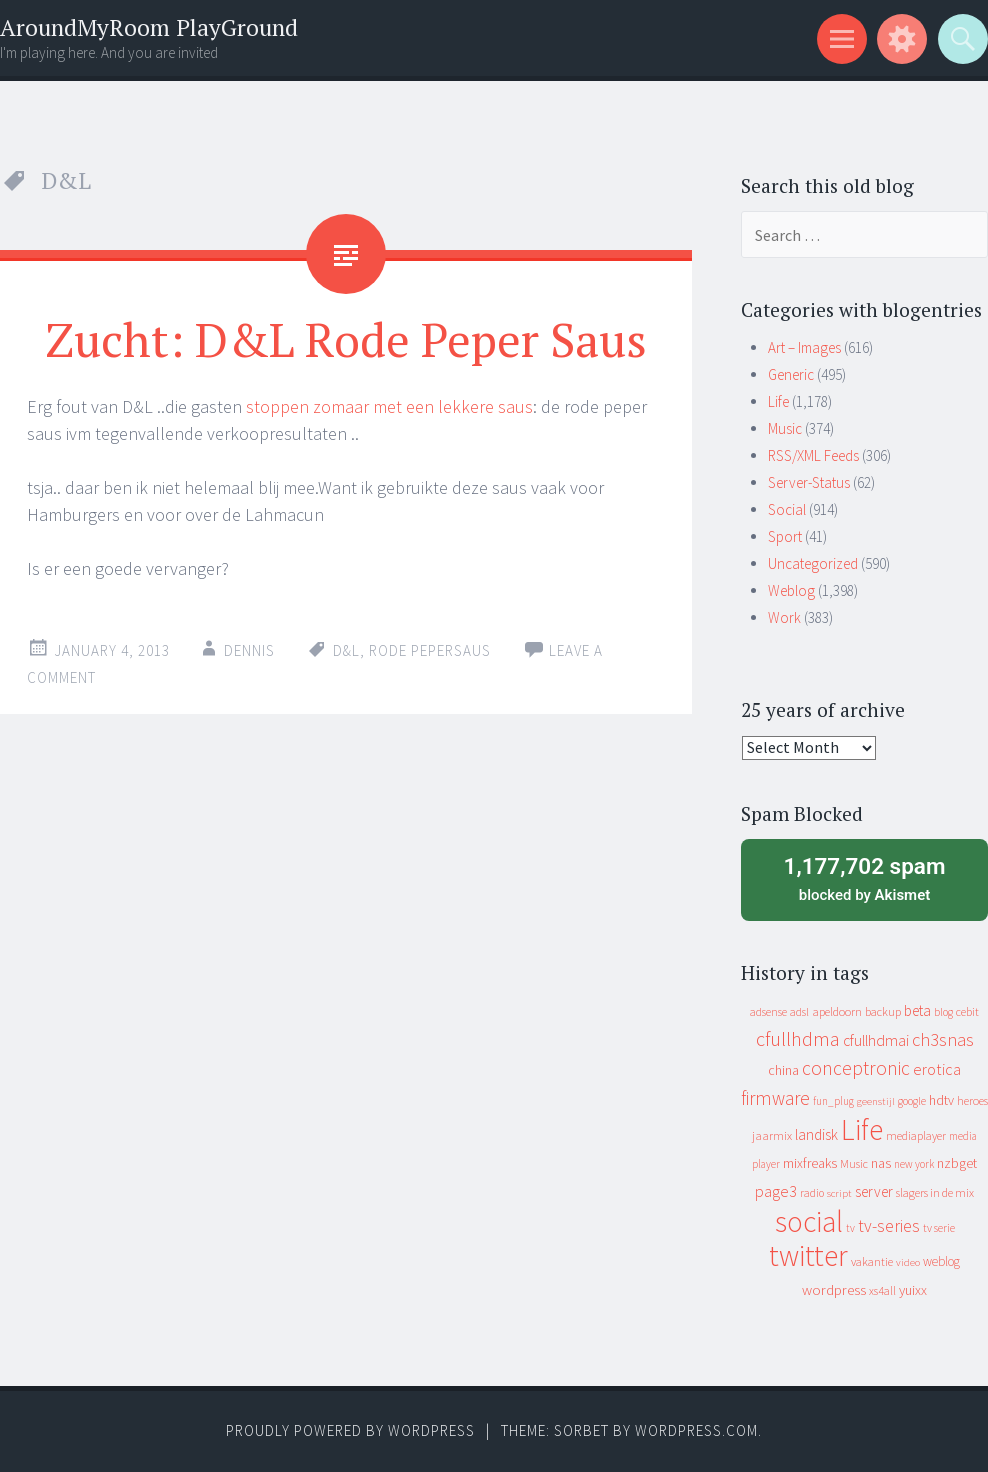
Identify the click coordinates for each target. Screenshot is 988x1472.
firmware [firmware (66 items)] (775, 1098)
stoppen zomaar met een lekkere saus (389, 406)
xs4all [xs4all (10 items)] (882, 1290)
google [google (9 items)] (912, 1101)
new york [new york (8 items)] (914, 1164)
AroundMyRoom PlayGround (149, 27)
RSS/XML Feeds (813, 455)
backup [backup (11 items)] (883, 1011)
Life (778, 401)
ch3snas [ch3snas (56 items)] (943, 1039)
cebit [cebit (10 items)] (967, 1011)
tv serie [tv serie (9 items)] (939, 1228)
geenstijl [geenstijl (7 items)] (876, 1101)
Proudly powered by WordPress (350, 1430)
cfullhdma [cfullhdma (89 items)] (798, 1038)
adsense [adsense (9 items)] (768, 1012)
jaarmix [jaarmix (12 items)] (772, 1135)
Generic (791, 374)
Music (785, 428)
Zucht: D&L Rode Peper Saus (346, 339)
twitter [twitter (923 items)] (808, 1255)
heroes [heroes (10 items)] (972, 1100)
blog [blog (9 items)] (943, 1012)
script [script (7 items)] (839, 1193)
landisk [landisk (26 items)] (816, 1134)
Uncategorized (813, 563)
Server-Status (809, 482)
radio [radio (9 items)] (812, 1193)
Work (784, 617)
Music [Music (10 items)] (854, 1163)
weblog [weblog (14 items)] (941, 1261)
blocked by (864, 878)
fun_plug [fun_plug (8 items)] (833, 1101)
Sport (785, 536)
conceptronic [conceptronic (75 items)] (856, 1068)
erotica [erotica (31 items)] (937, 1069)
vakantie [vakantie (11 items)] (872, 1261)
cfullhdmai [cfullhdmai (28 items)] (876, 1040)
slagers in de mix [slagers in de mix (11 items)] (935, 1192)
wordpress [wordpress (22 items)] (834, 1289)
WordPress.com (696, 1430)
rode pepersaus (430, 650)
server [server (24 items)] (874, 1191)
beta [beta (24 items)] (917, 1010)
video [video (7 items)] (908, 1262)
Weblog (791, 590)
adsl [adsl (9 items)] (799, 1012)
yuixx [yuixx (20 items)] (913, 1290)
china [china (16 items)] (783, 1070)
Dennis (249, 650)
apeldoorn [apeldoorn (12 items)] (837, 1011)
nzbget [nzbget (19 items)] (957, 1163)
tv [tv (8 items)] (850, 1228)
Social (787, 509)
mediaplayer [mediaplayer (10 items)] (916, 1135)
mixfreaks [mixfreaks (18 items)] (810, 1163)
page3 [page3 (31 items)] (776, 1191)
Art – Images (804, 347)
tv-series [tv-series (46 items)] (889, 1226)
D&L (346, 650)
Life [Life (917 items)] (862, 1129)
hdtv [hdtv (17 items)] (941, 1100)
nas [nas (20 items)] (881, 1163)
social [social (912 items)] (809, 1221)
